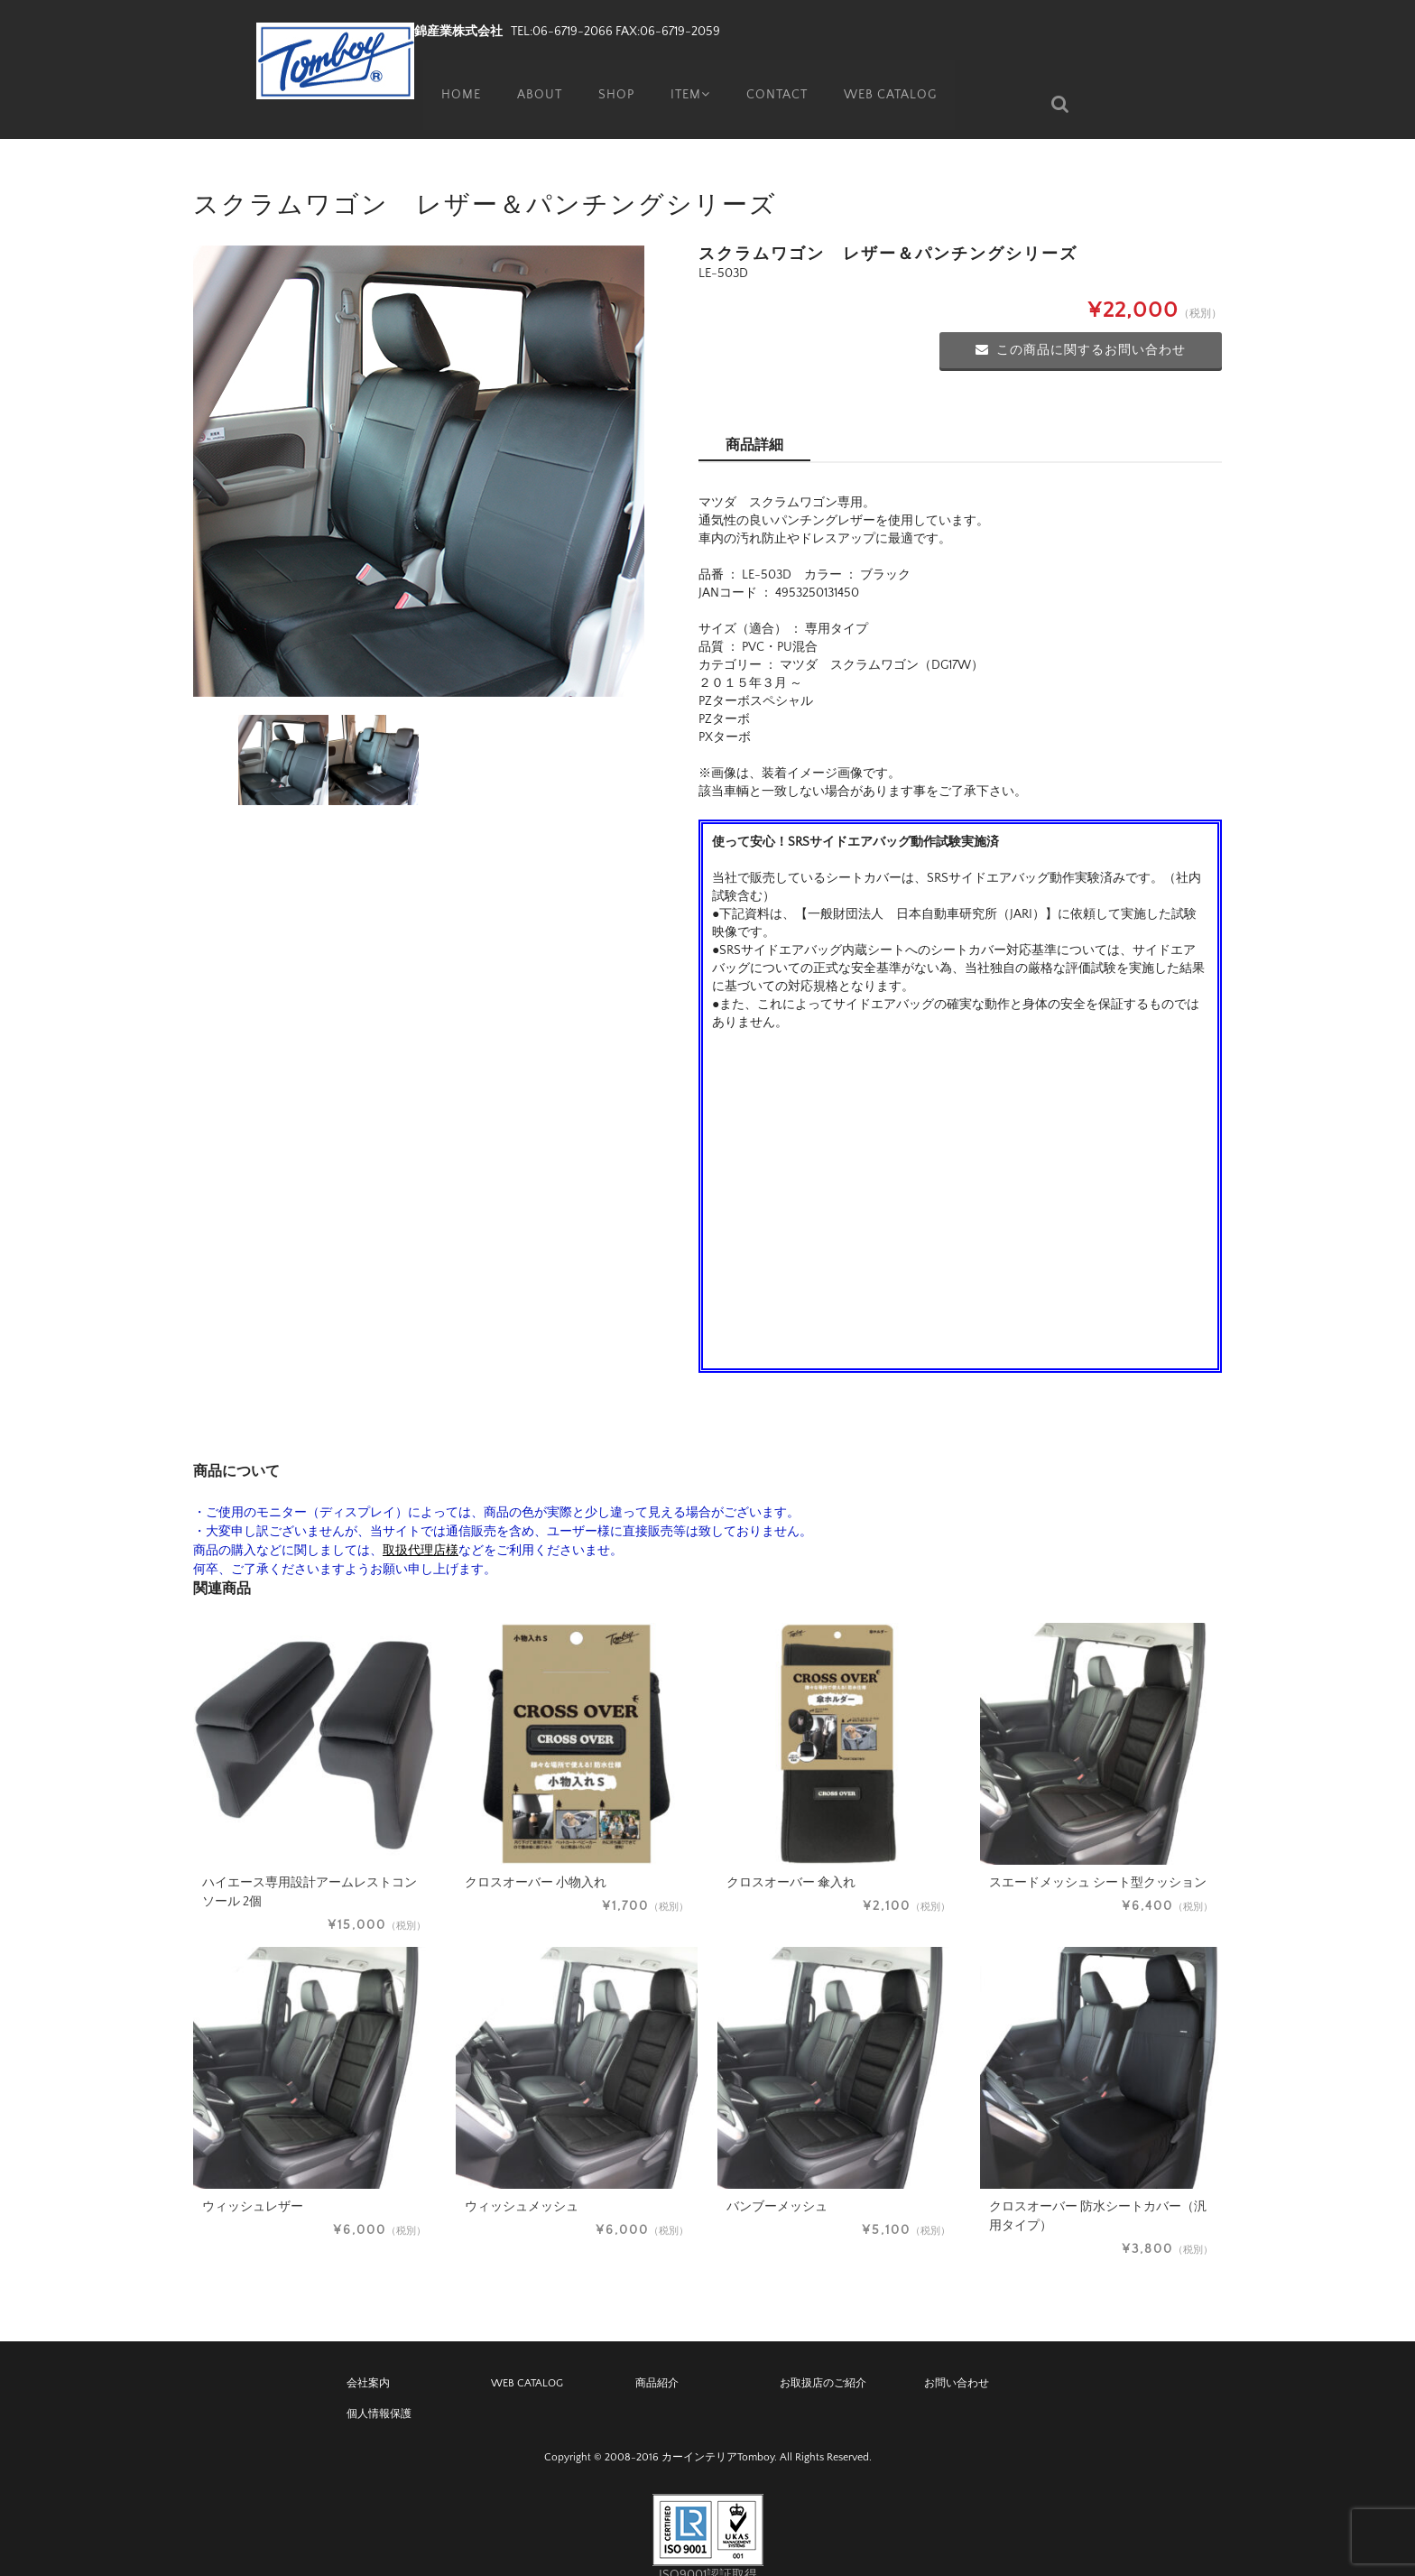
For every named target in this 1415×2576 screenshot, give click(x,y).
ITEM (688, 76)
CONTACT (778, 76)
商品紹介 (657, 2356)
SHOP (610, 76)
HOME (453, 76)
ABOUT (532, 76)
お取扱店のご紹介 (823, 2356)
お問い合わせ (956, 2356)
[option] (418, 444)
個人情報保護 (379, 2387)
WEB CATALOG (892, 76)
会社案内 (368, 2356)
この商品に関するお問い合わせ (1081, 323)
